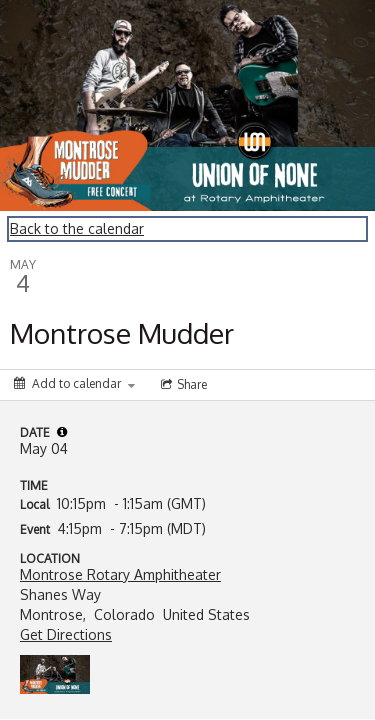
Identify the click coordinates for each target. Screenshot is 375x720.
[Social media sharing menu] (182, 385)
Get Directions (66, 634)
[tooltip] (62, 432)
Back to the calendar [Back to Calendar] (77, 228)
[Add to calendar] (74, 383)
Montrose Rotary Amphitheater (120, 574)
